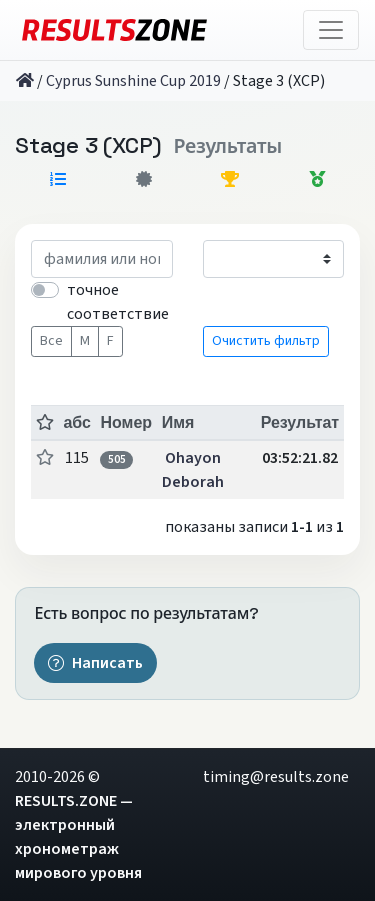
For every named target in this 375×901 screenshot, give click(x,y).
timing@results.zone (276, 777)
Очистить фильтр (266, 341)
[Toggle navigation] (331, 30)
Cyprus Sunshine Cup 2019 (133, 81)
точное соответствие (118, 302)
